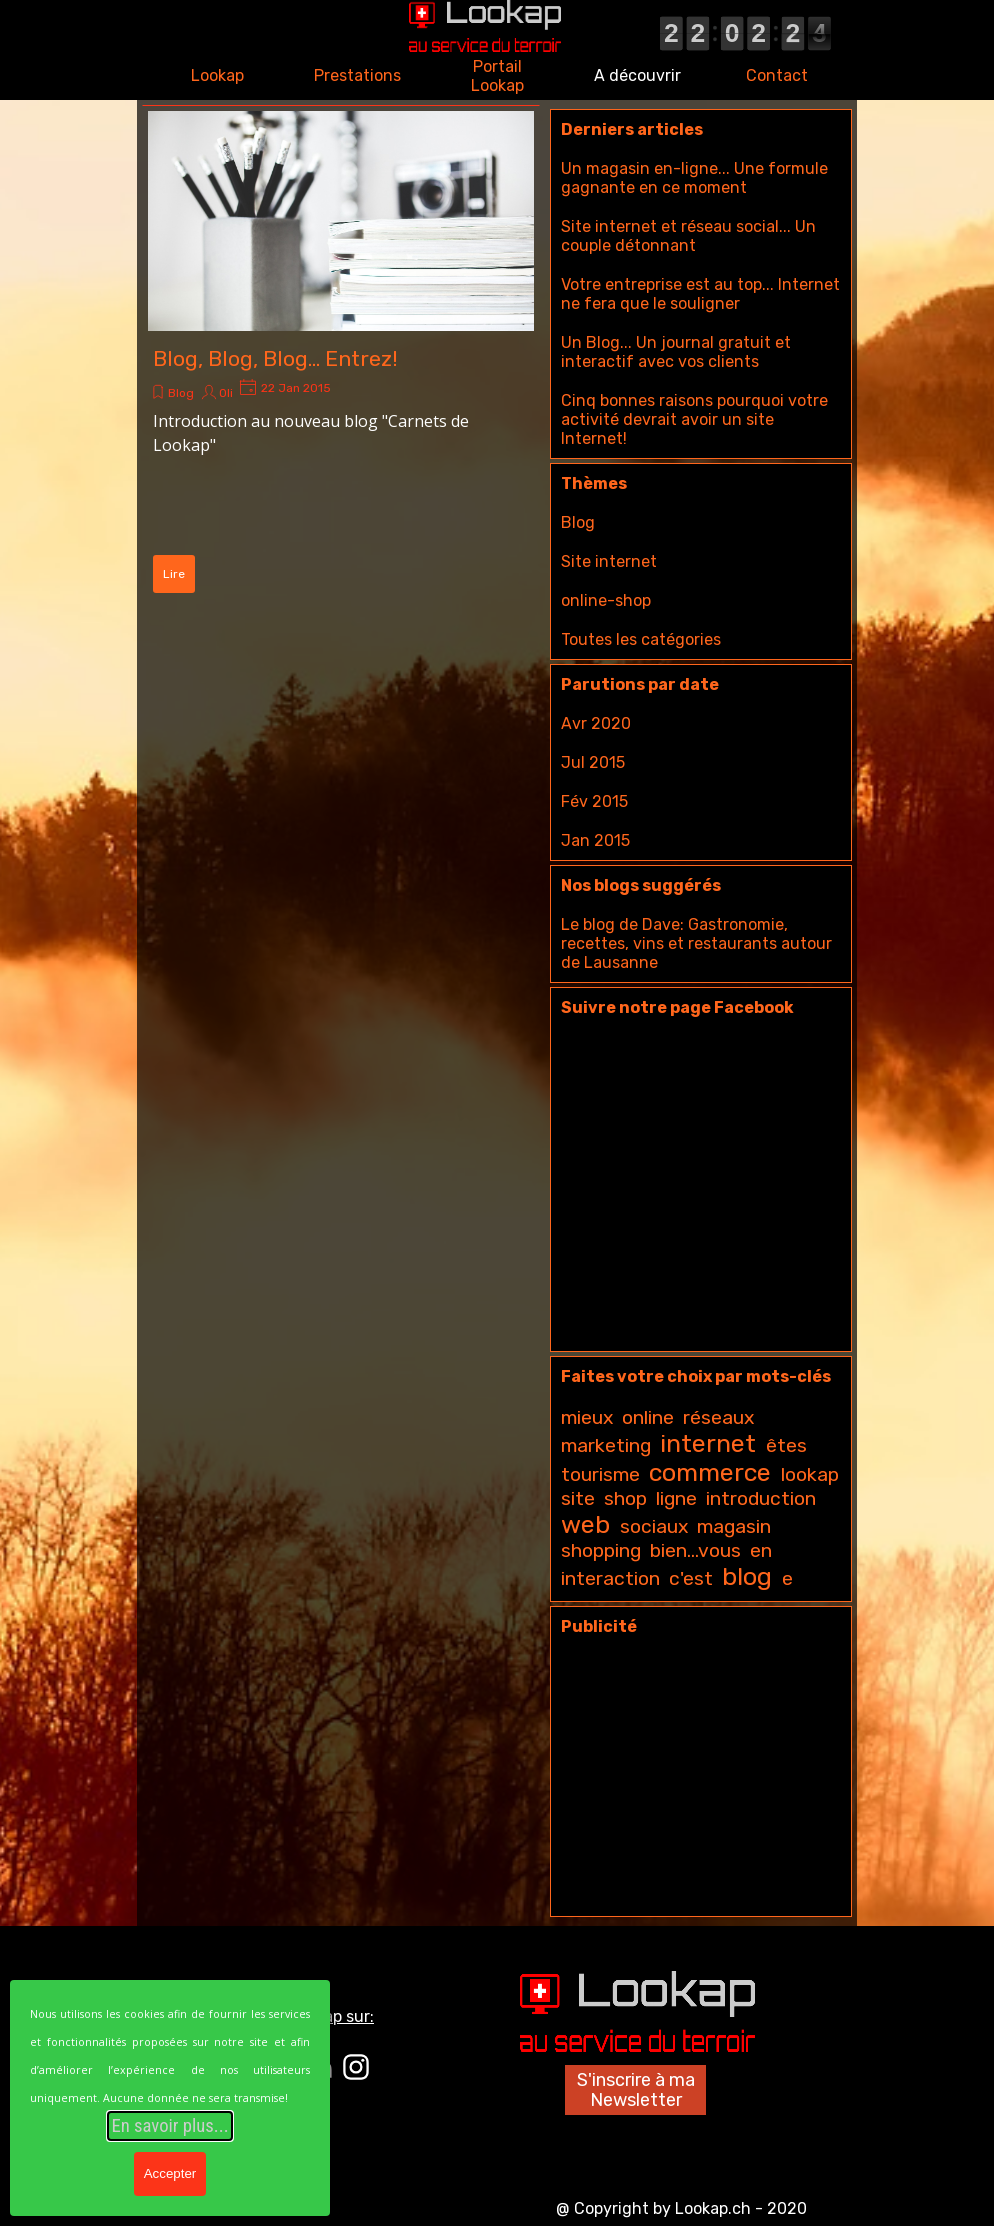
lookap (810, 1474)
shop (625, 1498)
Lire (174, 574)
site (578, 1498)
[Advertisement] (701, 1781)
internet (708, 1443)
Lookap (217, 75)
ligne (676, 1498)
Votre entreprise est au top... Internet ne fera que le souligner (700, 294)
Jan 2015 (595, 840)
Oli (226, 393)
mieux (587, 1417)
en (761, 1550)
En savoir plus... (169, 2126)
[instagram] (356, 2067)
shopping (601, 1550)
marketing (606, 1445)
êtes (786, 1445)
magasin (734, 1526)
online (648, 1417)
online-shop (606, 600)
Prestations (357, 75)
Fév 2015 (594, 801)
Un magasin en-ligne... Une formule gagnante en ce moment (694, 178)
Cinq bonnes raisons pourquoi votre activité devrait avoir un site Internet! (694, 419)
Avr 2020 (596, 723)
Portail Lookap (497, 76)
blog (747, 1576)
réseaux (718, 1417)
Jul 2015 (593, 762)
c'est (691, 1578)
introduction (761, 1498)
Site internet (609, 561)
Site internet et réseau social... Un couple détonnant (688, 236)
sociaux (654, 1526)
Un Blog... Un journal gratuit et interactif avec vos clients (676, 352)
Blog (181, 393)
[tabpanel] (699, 2207)
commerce (710, 1472)
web (585, 1524)
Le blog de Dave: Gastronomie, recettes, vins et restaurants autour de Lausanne (696, 943)
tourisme (600, 1474)
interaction (610, 1578)
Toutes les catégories (641, 639)
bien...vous (695, 1550)
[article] (341, 355)
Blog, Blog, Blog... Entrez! (275, 358)
